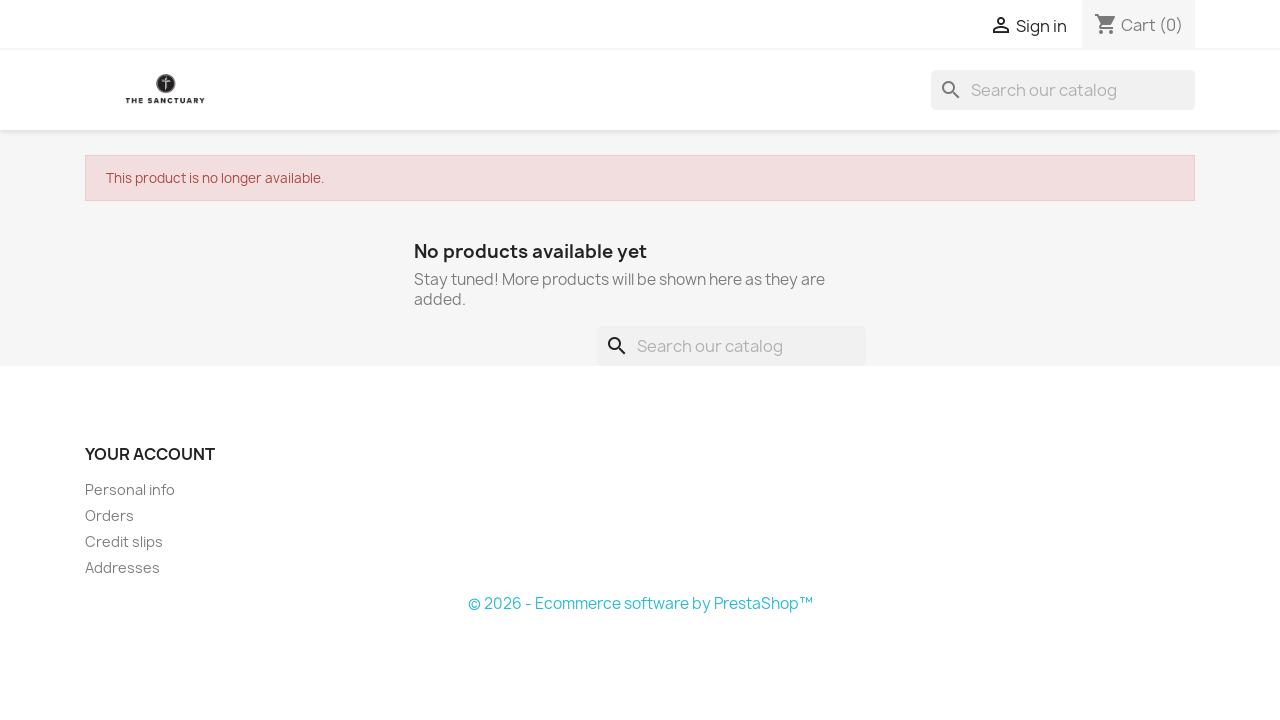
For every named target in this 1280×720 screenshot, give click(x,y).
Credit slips (124, 541)
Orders (109, 515)
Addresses (122, 567)
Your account (150, 454)
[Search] (1063, 90)
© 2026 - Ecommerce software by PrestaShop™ (640, 603)
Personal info (130, 489)
